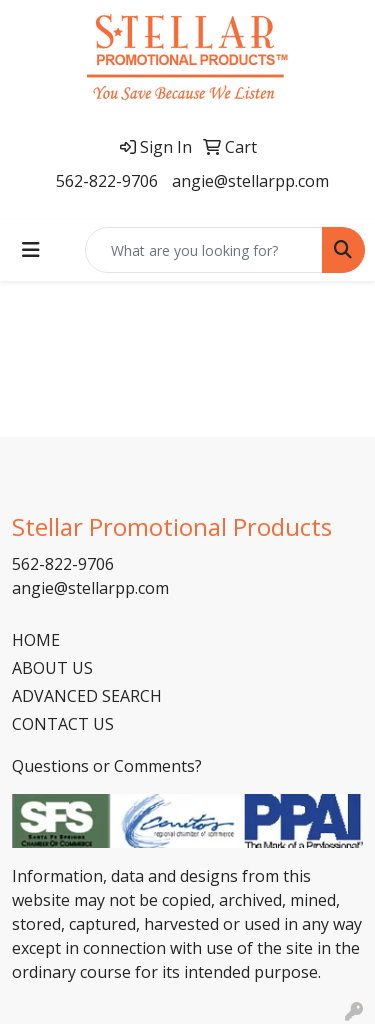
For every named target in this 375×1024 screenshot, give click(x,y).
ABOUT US (52, 668)
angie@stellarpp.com (250, 181)
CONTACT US (63, 724)
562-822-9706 (107, 181)
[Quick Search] (204, 250)
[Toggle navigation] (31, 250)
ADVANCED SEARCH (87, 696)
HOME (36, 640)
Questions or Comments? (107, 766)
